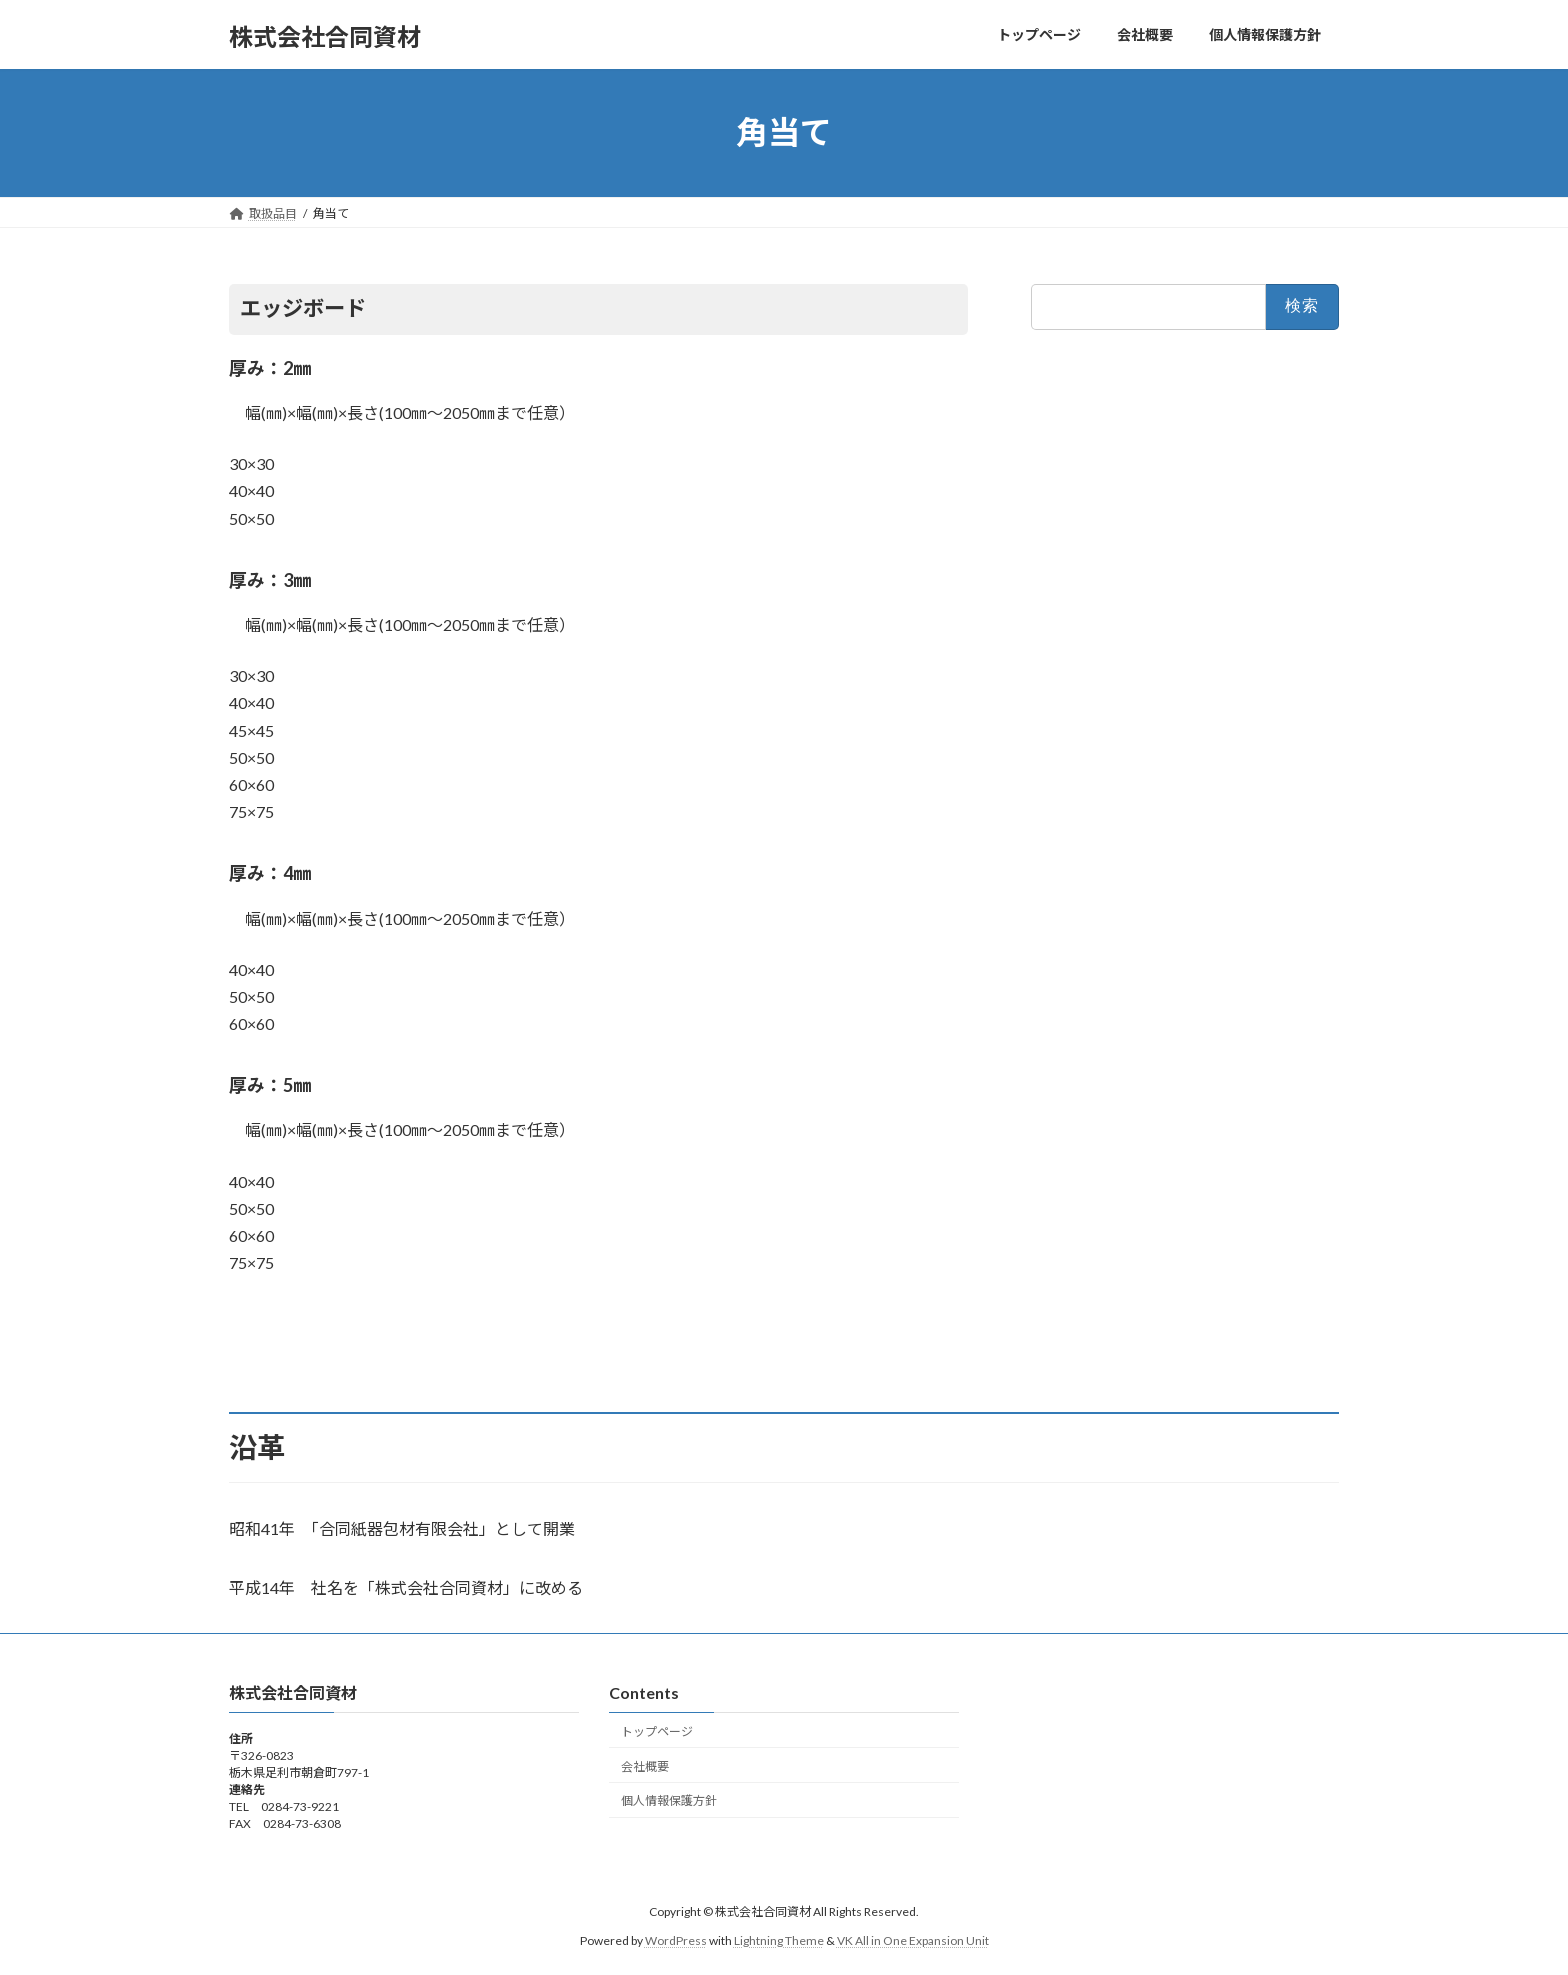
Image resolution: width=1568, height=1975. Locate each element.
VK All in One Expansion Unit (913, 1940)
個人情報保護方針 (669, 1800)
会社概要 (645, 1766)
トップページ (657, 1731)
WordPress (676, 1940)
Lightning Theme (779, 1940)
